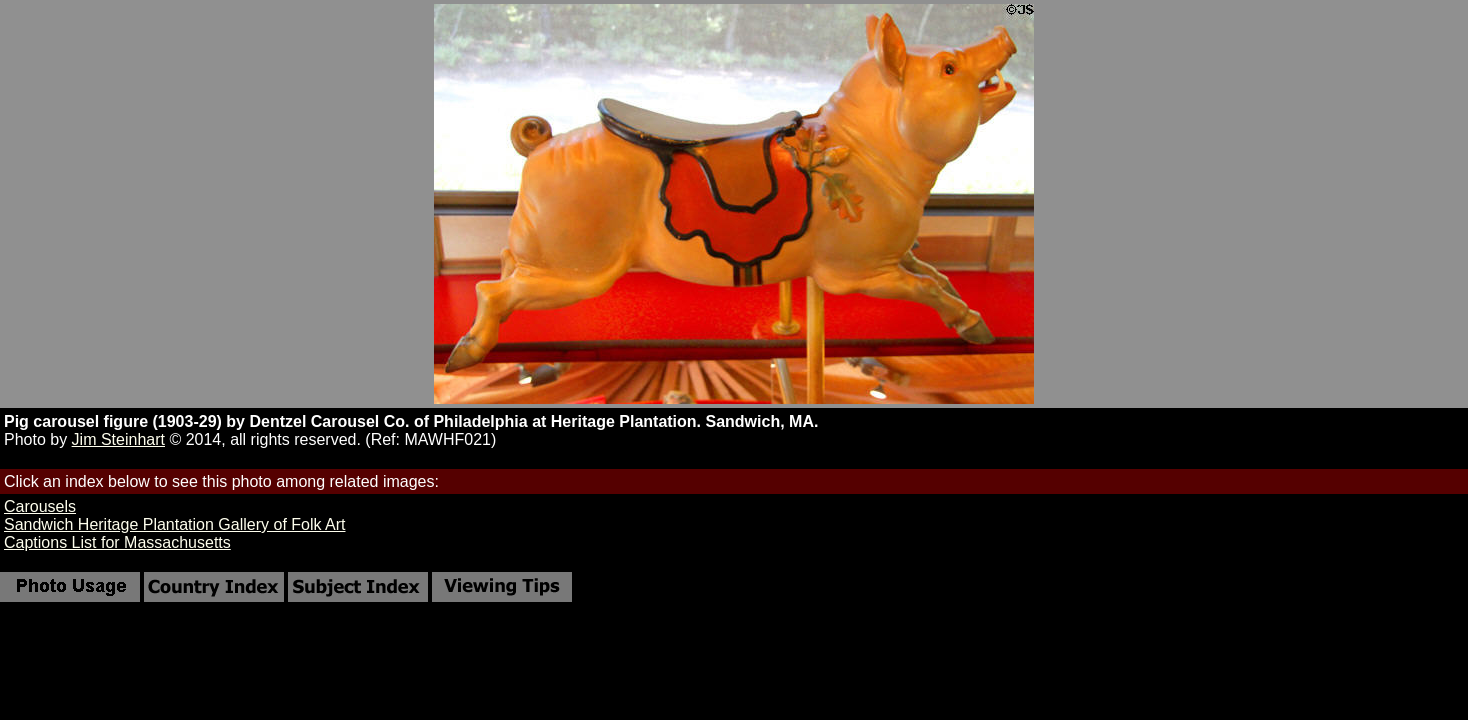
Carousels (40, 506)
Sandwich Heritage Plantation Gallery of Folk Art (175, 524)
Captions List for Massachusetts (117, 542)
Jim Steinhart (118, 439)
